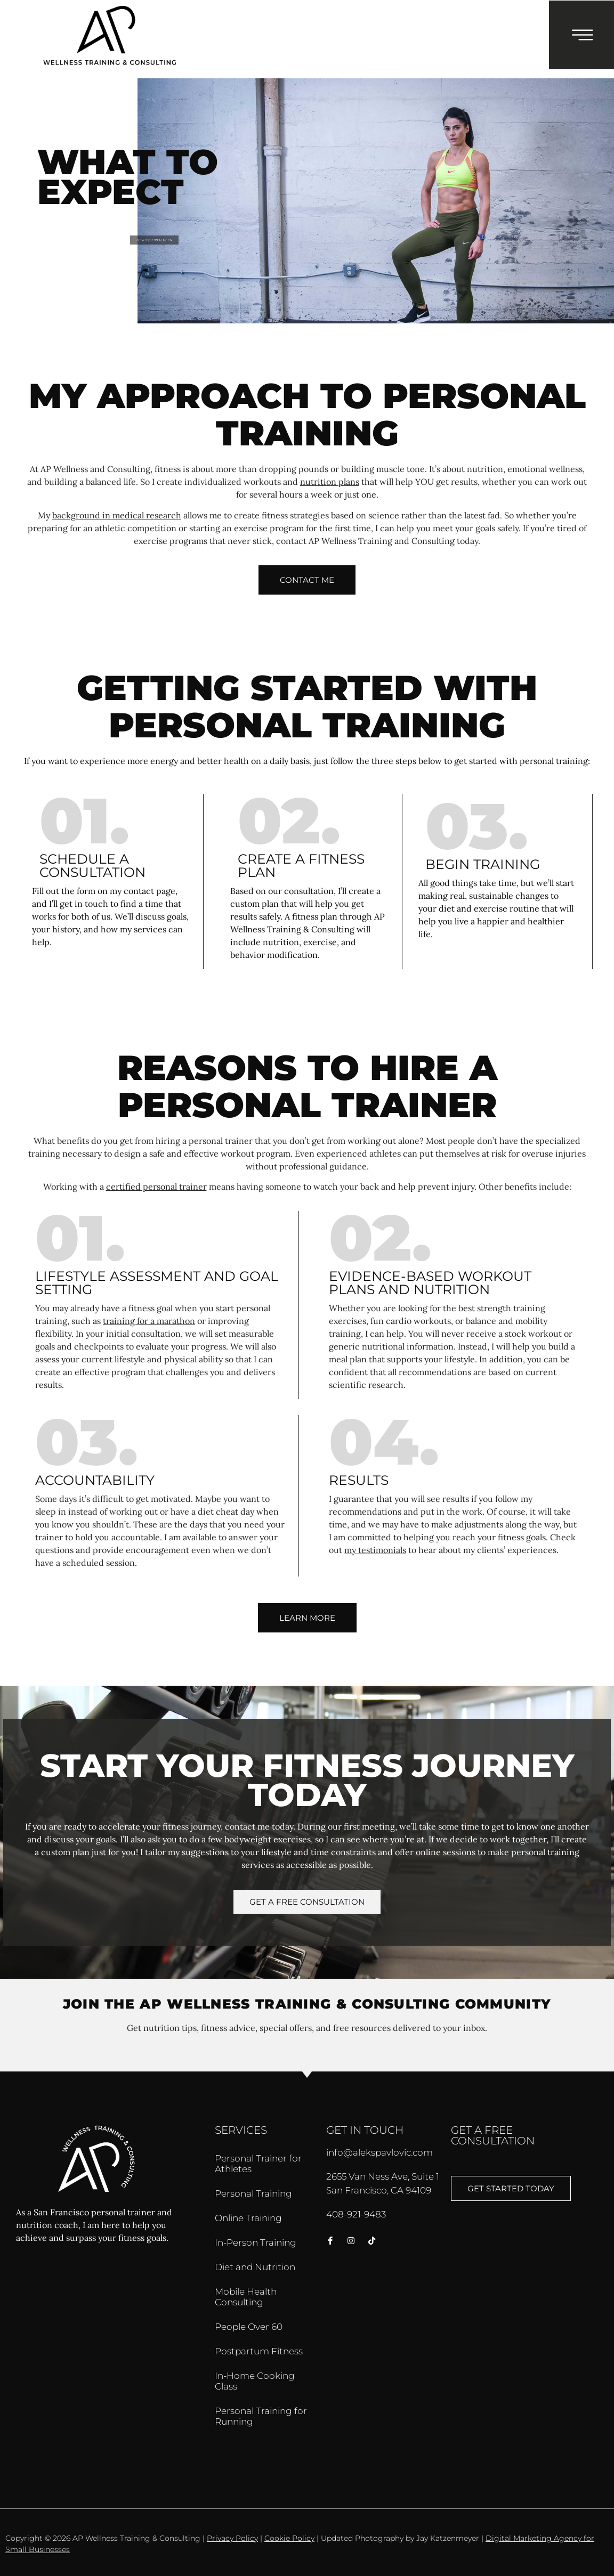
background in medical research (116, 515)
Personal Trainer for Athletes (258, 2163)
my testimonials (375, 1550)
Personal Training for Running (261, 2416)
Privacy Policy (232, 2538)
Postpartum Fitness (259, 2351)
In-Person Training (255, 2242)
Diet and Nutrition (255, 2267)
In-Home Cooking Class (255, 2381)
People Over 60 (248, 2326)
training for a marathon (149, 1320)
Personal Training (253, 2193)
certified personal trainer (156, 1186)
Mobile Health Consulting (246, 2296)
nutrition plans (329, 481)
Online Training (248, 2218)
